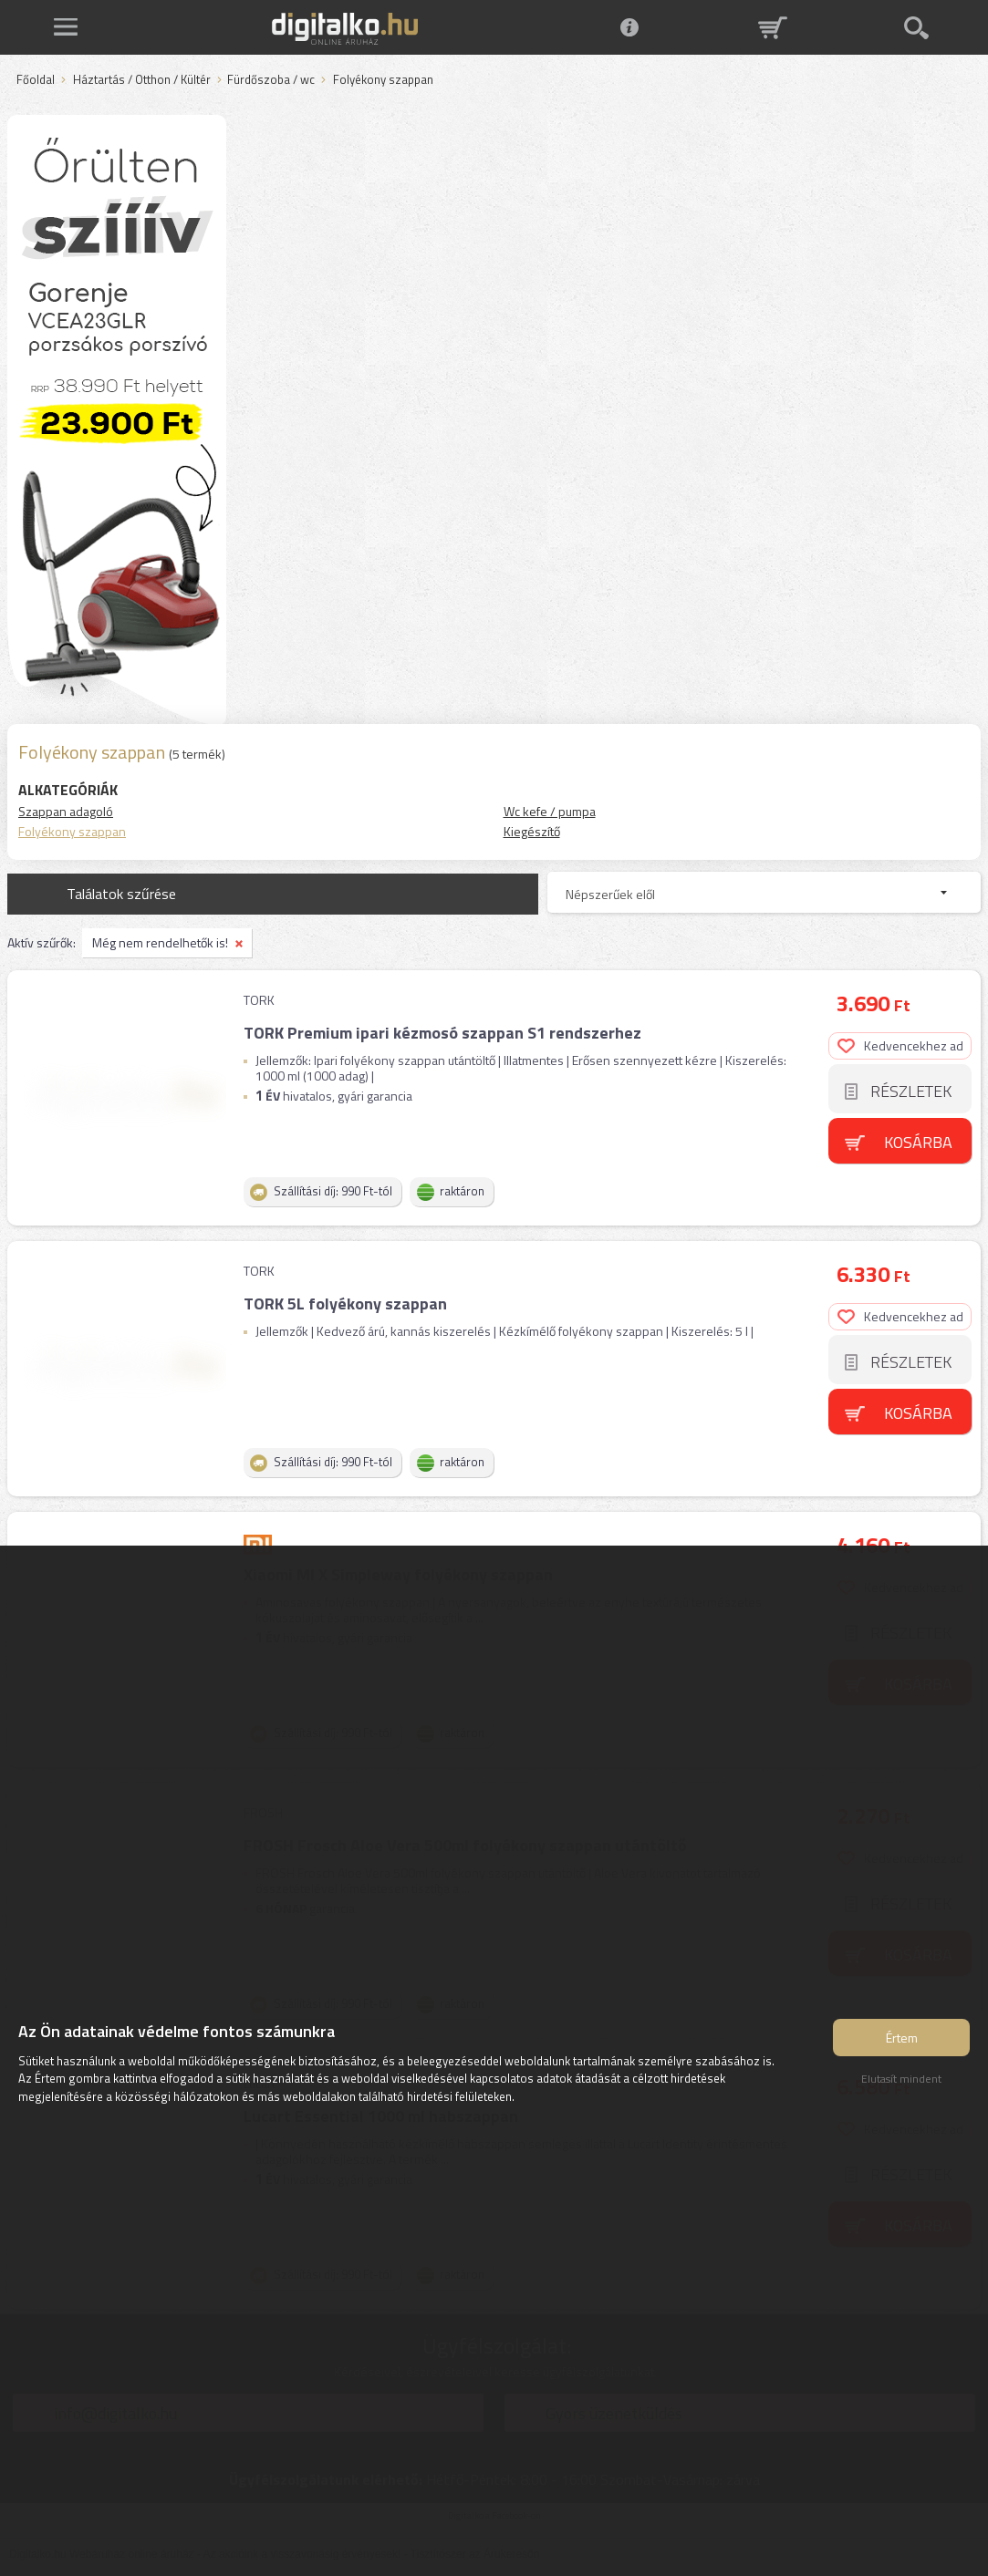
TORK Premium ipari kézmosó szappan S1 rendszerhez (442, 1032)
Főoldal (35, 80)
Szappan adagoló (65, 811)
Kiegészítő (532, 831)
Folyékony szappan (72, 831)
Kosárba (918, 1142)
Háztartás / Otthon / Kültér (142, 80)
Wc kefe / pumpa (550, 811)
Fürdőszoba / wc (271, 80)
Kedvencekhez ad (900, 1045)
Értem (902, 2037)
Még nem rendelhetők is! (160, 942)
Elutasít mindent (901, 2078)
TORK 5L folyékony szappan (345, 1303)
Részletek (911, 1091)
